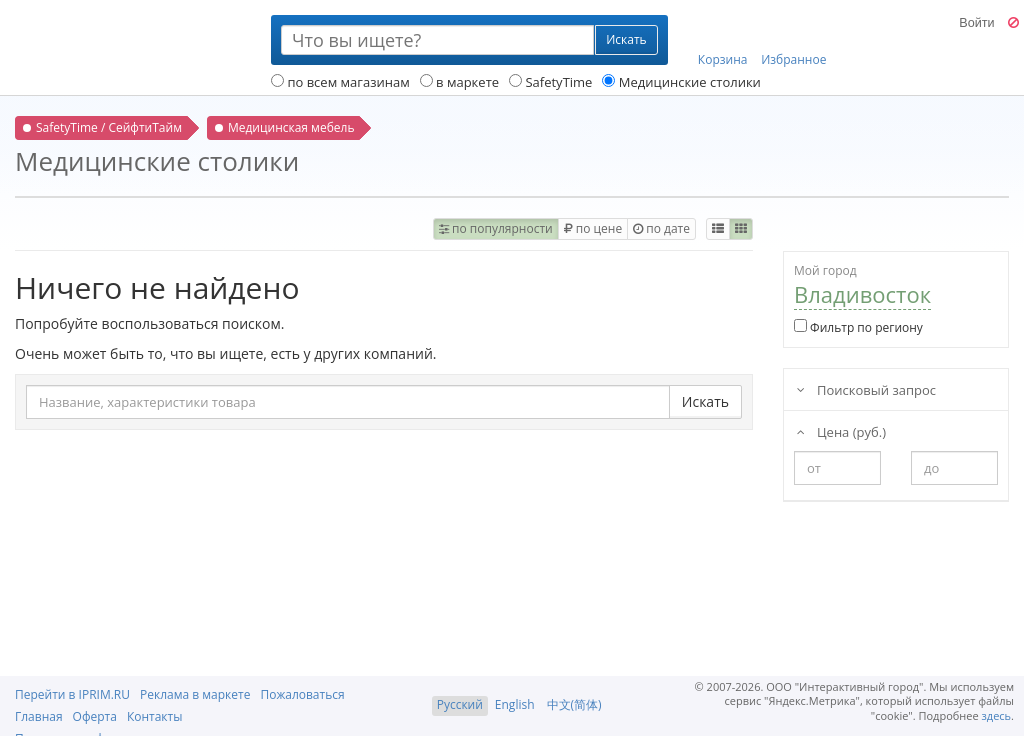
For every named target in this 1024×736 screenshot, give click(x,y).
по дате (661, 228)
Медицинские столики (681, 82)
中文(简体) (574, 704)
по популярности (496, 228)
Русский (460, 704)
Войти (976, 23)
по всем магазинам (340, 82)
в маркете (459, 82)
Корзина (723, 41)
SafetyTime (550, 82)
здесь (997, 715)
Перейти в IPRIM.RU (72, 694)
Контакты (155, 716)
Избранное (793, 41)
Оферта (95, 716)
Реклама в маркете (195, 694)
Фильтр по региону (858, 327)
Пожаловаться (302, 694)
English (515, 704)
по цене (593, 228)
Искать (705, 401)
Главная (39, 716)
